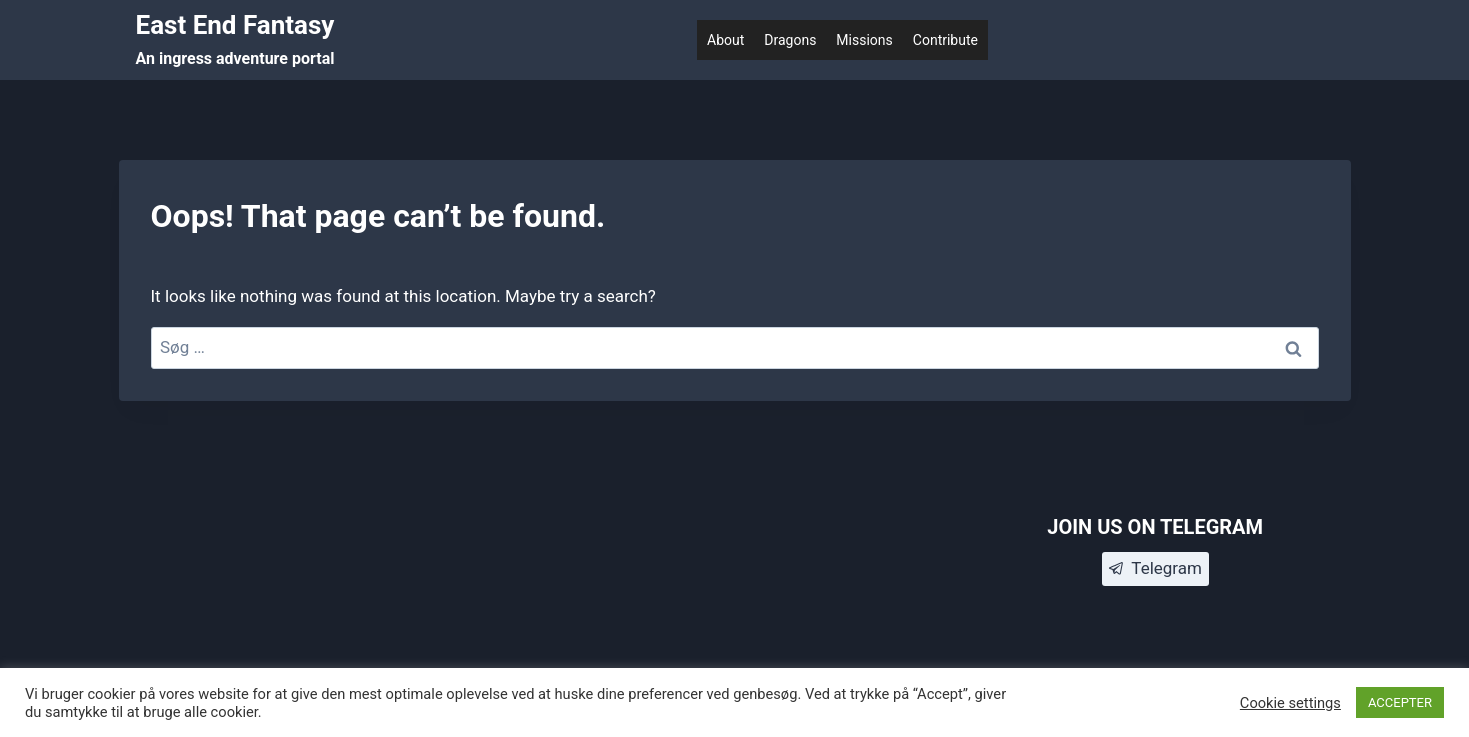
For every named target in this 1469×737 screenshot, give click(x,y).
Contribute (945, 40)
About (725, 40)
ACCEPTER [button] (1400, 702)
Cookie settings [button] (1290, 703)
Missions (864, 40)
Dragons (790, 40)
